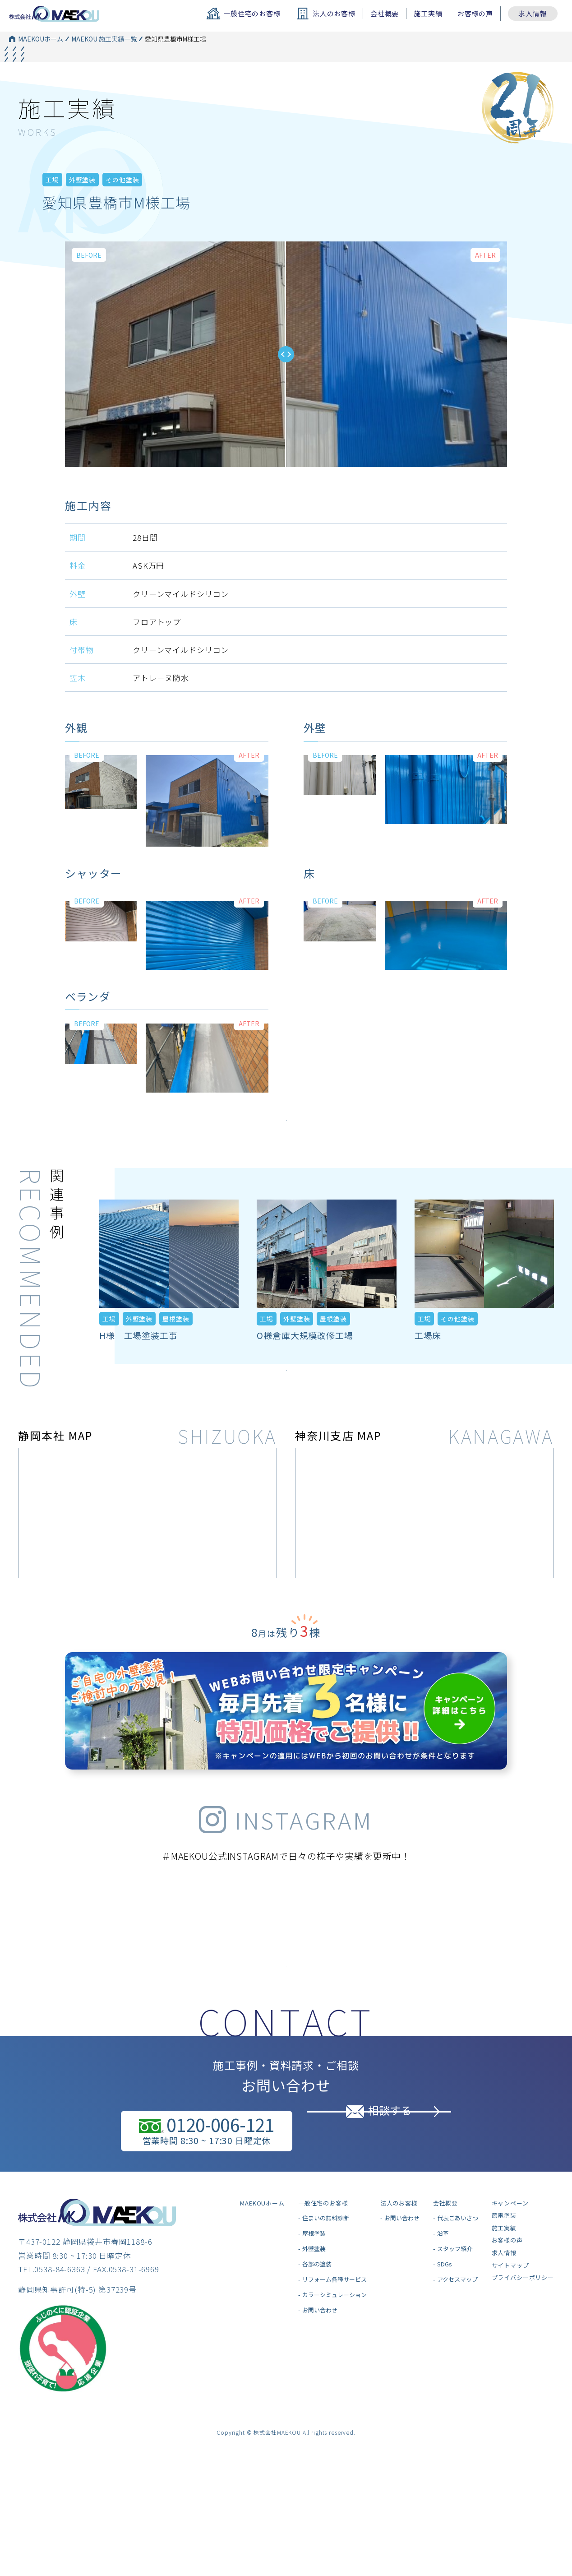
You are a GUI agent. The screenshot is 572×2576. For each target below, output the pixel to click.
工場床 (428, 1377)
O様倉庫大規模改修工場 (305, 1377)
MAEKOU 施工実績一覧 (104, 38)
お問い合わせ (319, 2386)
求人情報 (532, 13)
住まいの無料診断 (325, 2294)
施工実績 (428, 13)
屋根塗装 (175, 1361)
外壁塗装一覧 (157, 68)
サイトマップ (510, 2341)
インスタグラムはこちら (286, 2030)
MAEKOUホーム (40, 38)
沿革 (443, 2310)
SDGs (444, 2340)
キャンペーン (510, 2279)
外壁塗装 (82, 207)
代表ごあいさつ (457, 2294)
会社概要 (384, 13)
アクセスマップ (457, 2356)
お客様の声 (475, 13)
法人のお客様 (399, 2279)
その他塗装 (122, 207)
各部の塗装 (317, 2340)
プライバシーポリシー (523, 2354)
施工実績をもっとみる (286, 1151)
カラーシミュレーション (334, 2371)
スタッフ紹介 (454, 2325)
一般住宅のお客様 (323, 2279)
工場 (52, 207)
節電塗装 (504, 2292)
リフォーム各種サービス (334, 2356)
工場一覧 (150, 53)
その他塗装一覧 (160, 82)
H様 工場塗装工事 (138, 1377)
